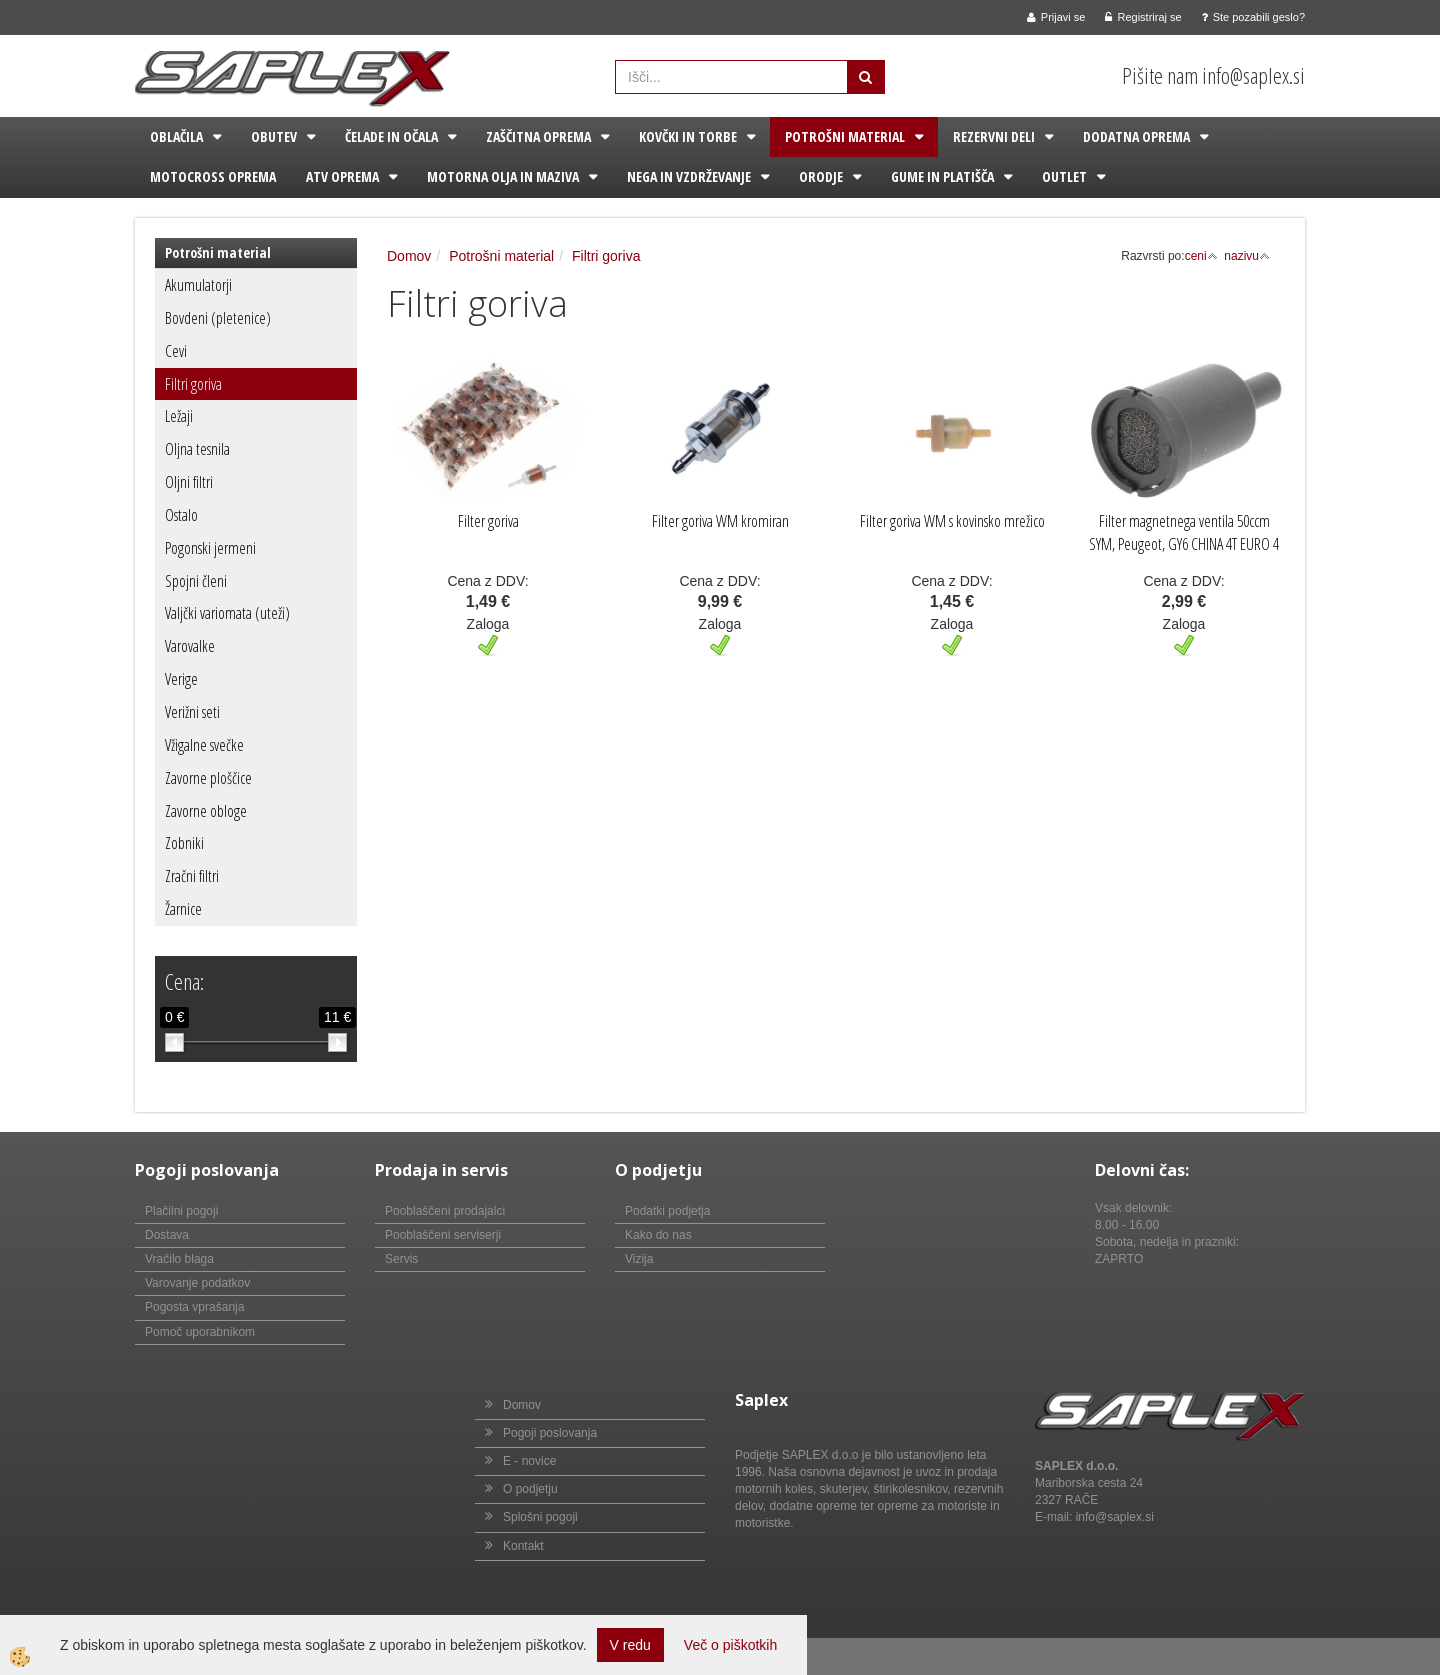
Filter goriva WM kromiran (720, 521)
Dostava (167, 1235)
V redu (630, 1645)
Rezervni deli (994, 136)
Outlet (1064, 176)
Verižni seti (192, 712)
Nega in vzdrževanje (689, 176)
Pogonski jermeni (210, 548)
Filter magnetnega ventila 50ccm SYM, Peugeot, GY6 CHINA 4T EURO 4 (1184, 532)
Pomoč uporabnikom (200, 1332)
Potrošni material (845, 136)
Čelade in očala (391, 136)
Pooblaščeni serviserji (443, 1235)
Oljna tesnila (197, 449)
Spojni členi (196, 581)
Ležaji (179, 416)
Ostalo (181, 515)
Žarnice (183, 909)
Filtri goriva (193, 384)
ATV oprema (342, 176)
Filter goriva (488, 521)
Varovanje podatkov (197, 1283)
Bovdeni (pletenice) (218, 318)
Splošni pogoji (540, 1517)
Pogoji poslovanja (550, 1433)
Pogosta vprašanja (194, 1307)
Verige (181, 679)
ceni (1201, 256)
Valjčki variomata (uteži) (227, 613)
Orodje (821, 176)
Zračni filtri (192, 876)
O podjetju (530, 1489)
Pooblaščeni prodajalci (445, 1211)
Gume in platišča (942, 176)
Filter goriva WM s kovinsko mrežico (952, 521)
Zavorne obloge (206, 811)
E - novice (529, 1461)
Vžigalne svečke (204, 745)
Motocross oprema (213, 176)
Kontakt (523, 1546)
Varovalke (190, 646)
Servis (401, 1259)
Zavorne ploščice (208, 778)
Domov (409, 256)
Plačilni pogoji (181, 1211)
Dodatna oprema (1136, 136)
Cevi (176, 351)
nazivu (1247, 256)
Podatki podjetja (667, 1211)
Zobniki (184, 843)
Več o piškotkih (730, 1645)
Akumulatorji (198, 285)
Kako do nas (658, 1235)
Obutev (274, 136)
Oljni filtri (189, 482)
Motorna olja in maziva (503, 176)
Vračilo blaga (179, 1259)
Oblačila (176, 136)
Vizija (639, 1259)
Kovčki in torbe (688, 136)
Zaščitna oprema (538, 136)
